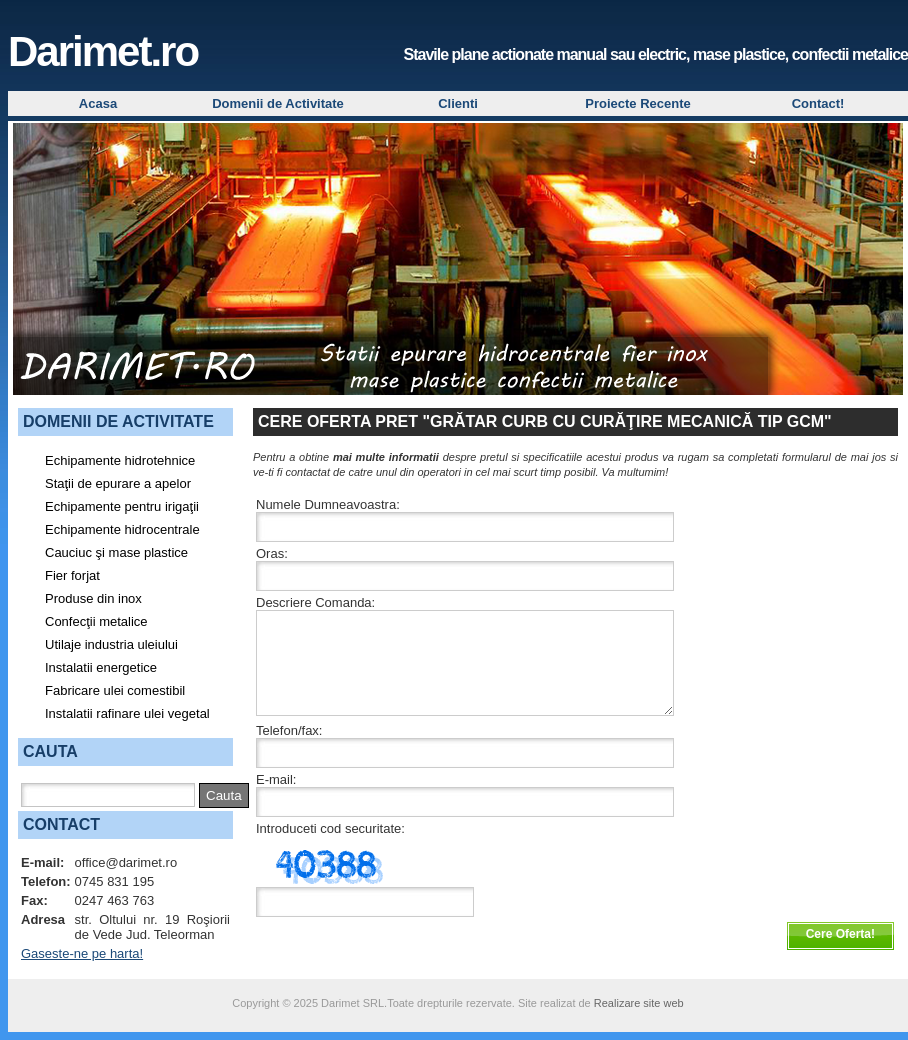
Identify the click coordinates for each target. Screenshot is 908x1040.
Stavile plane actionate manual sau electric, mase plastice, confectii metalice (656, 54)
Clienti (458, 103)
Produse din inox (93, 598)
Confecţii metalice (96, 621)
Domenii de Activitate (278, 103)
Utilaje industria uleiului (111, 644)
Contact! (818, 103)
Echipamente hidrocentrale (122, 529)
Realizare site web (639, 1003)
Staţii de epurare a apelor (118, 483)
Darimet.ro (103, 51)
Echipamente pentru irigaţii (122, 506)
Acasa (98, 103)
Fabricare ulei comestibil (115, 690)
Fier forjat (72, 575)
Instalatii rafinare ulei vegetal (127, 713)
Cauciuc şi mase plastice (116, 552)
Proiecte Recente (638, 103)
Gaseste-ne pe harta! (82, 953)
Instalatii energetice (101, 667)
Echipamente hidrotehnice (120, 460)
